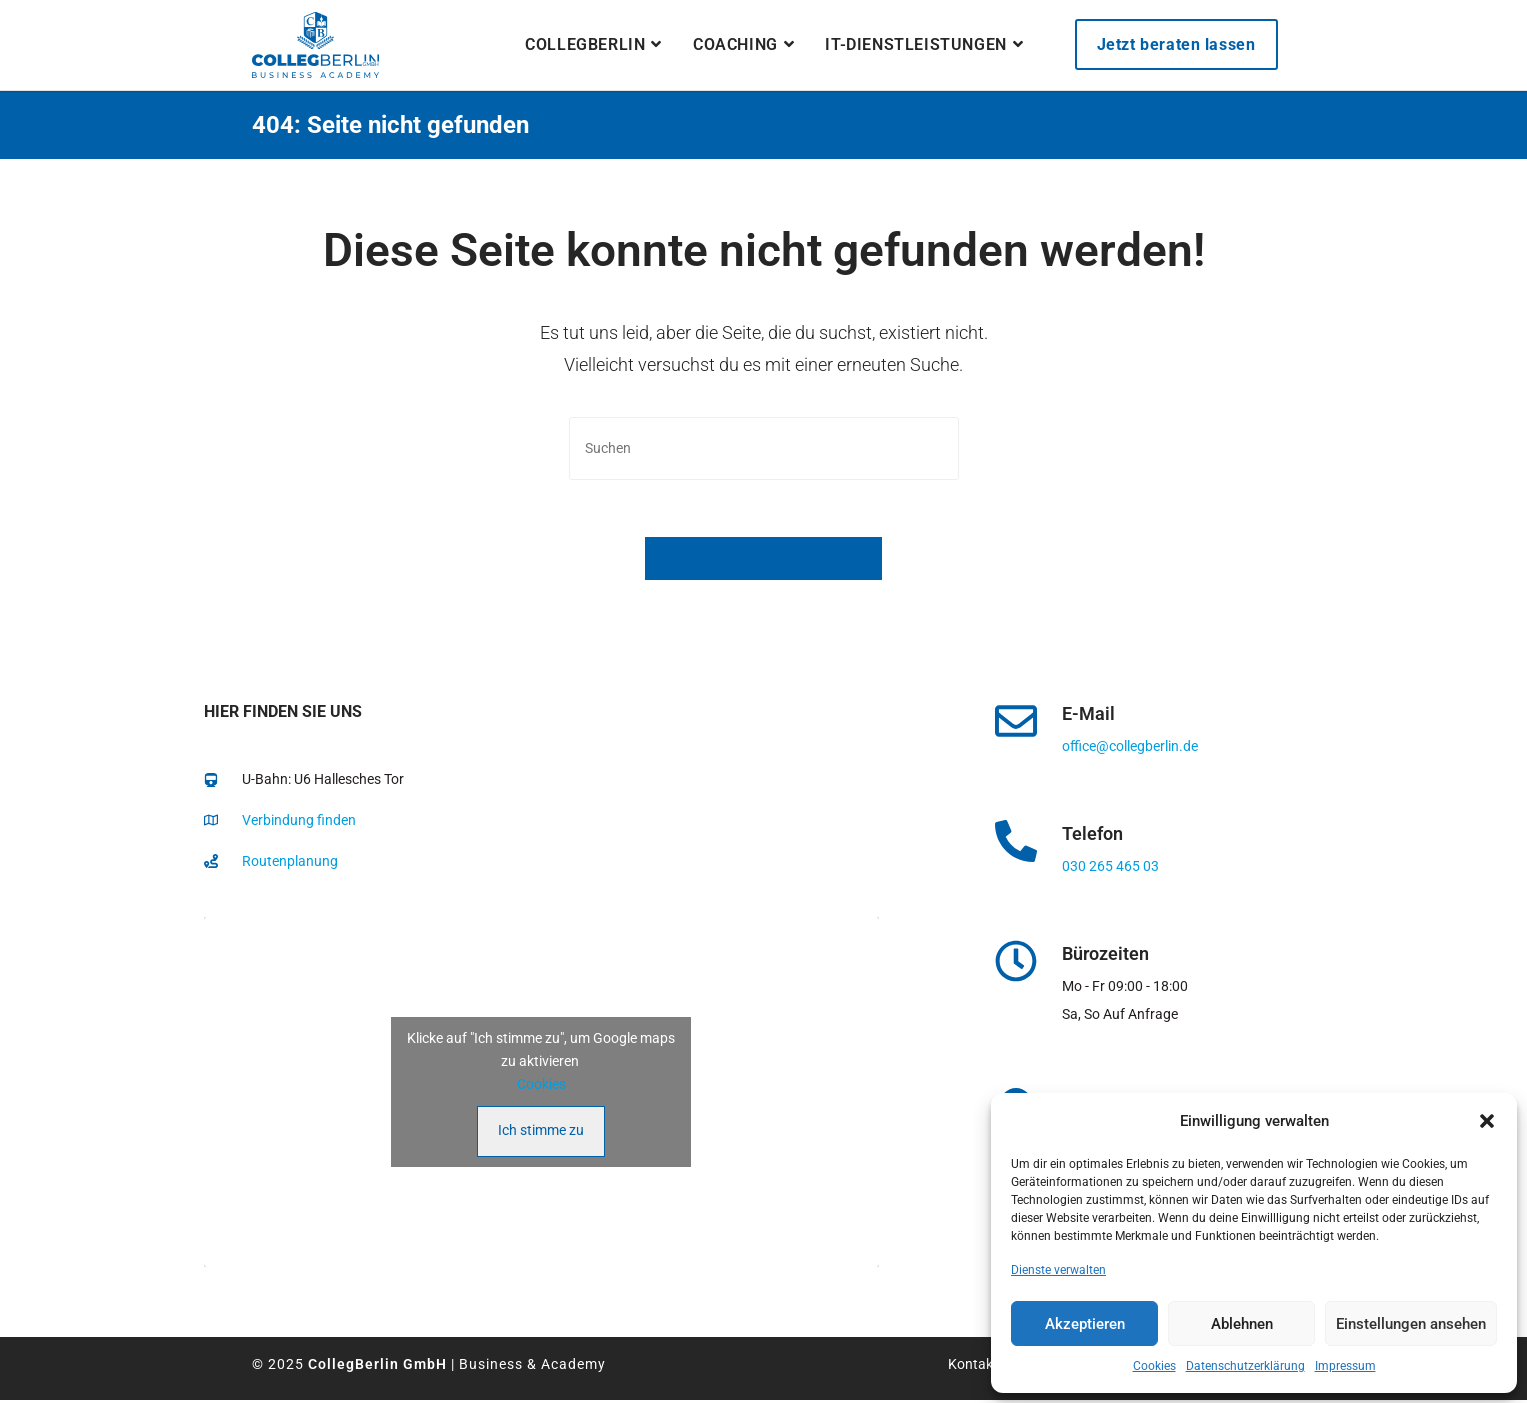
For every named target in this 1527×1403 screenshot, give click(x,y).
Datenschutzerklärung (1245, 1366)
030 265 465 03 (1110, 869)
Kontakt (973, 1366)
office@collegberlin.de (1130, 749)
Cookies (1154, 1366)
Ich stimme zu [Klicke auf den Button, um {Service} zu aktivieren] (541, 1132)
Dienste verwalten (1058, 1270)
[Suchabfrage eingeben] (764, 448)
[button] (1487, 1121)
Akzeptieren (1085, 1324)
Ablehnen (1242, 1324)
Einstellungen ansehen (1411, 1324)
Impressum (1345, 1366)
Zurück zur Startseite (763, 561)
